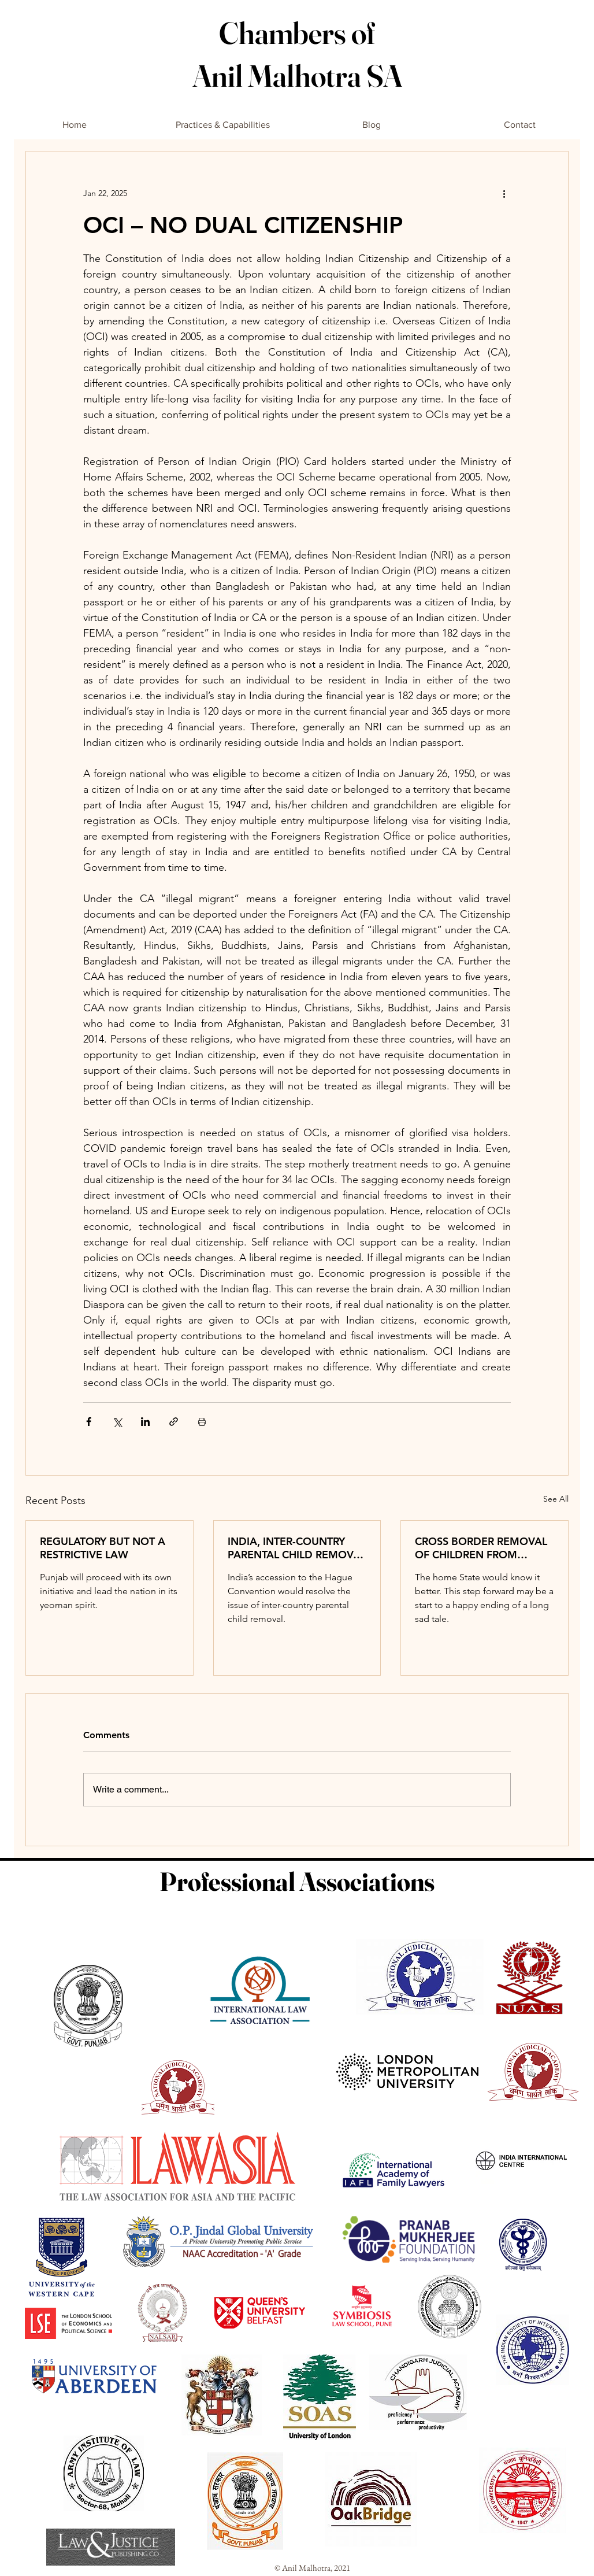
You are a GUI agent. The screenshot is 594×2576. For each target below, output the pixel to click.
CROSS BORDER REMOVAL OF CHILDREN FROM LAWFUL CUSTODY (481, 1548)
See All (556, 1499)
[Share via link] (173, 1421)
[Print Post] (201, 1421)
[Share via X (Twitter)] (117, 1421)
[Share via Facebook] (88, 1421)
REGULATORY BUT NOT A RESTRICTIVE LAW (102, 1548)
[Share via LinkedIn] (145, 1421)
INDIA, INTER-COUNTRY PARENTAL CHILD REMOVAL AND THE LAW (297, 1548)
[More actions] (504, 193)
